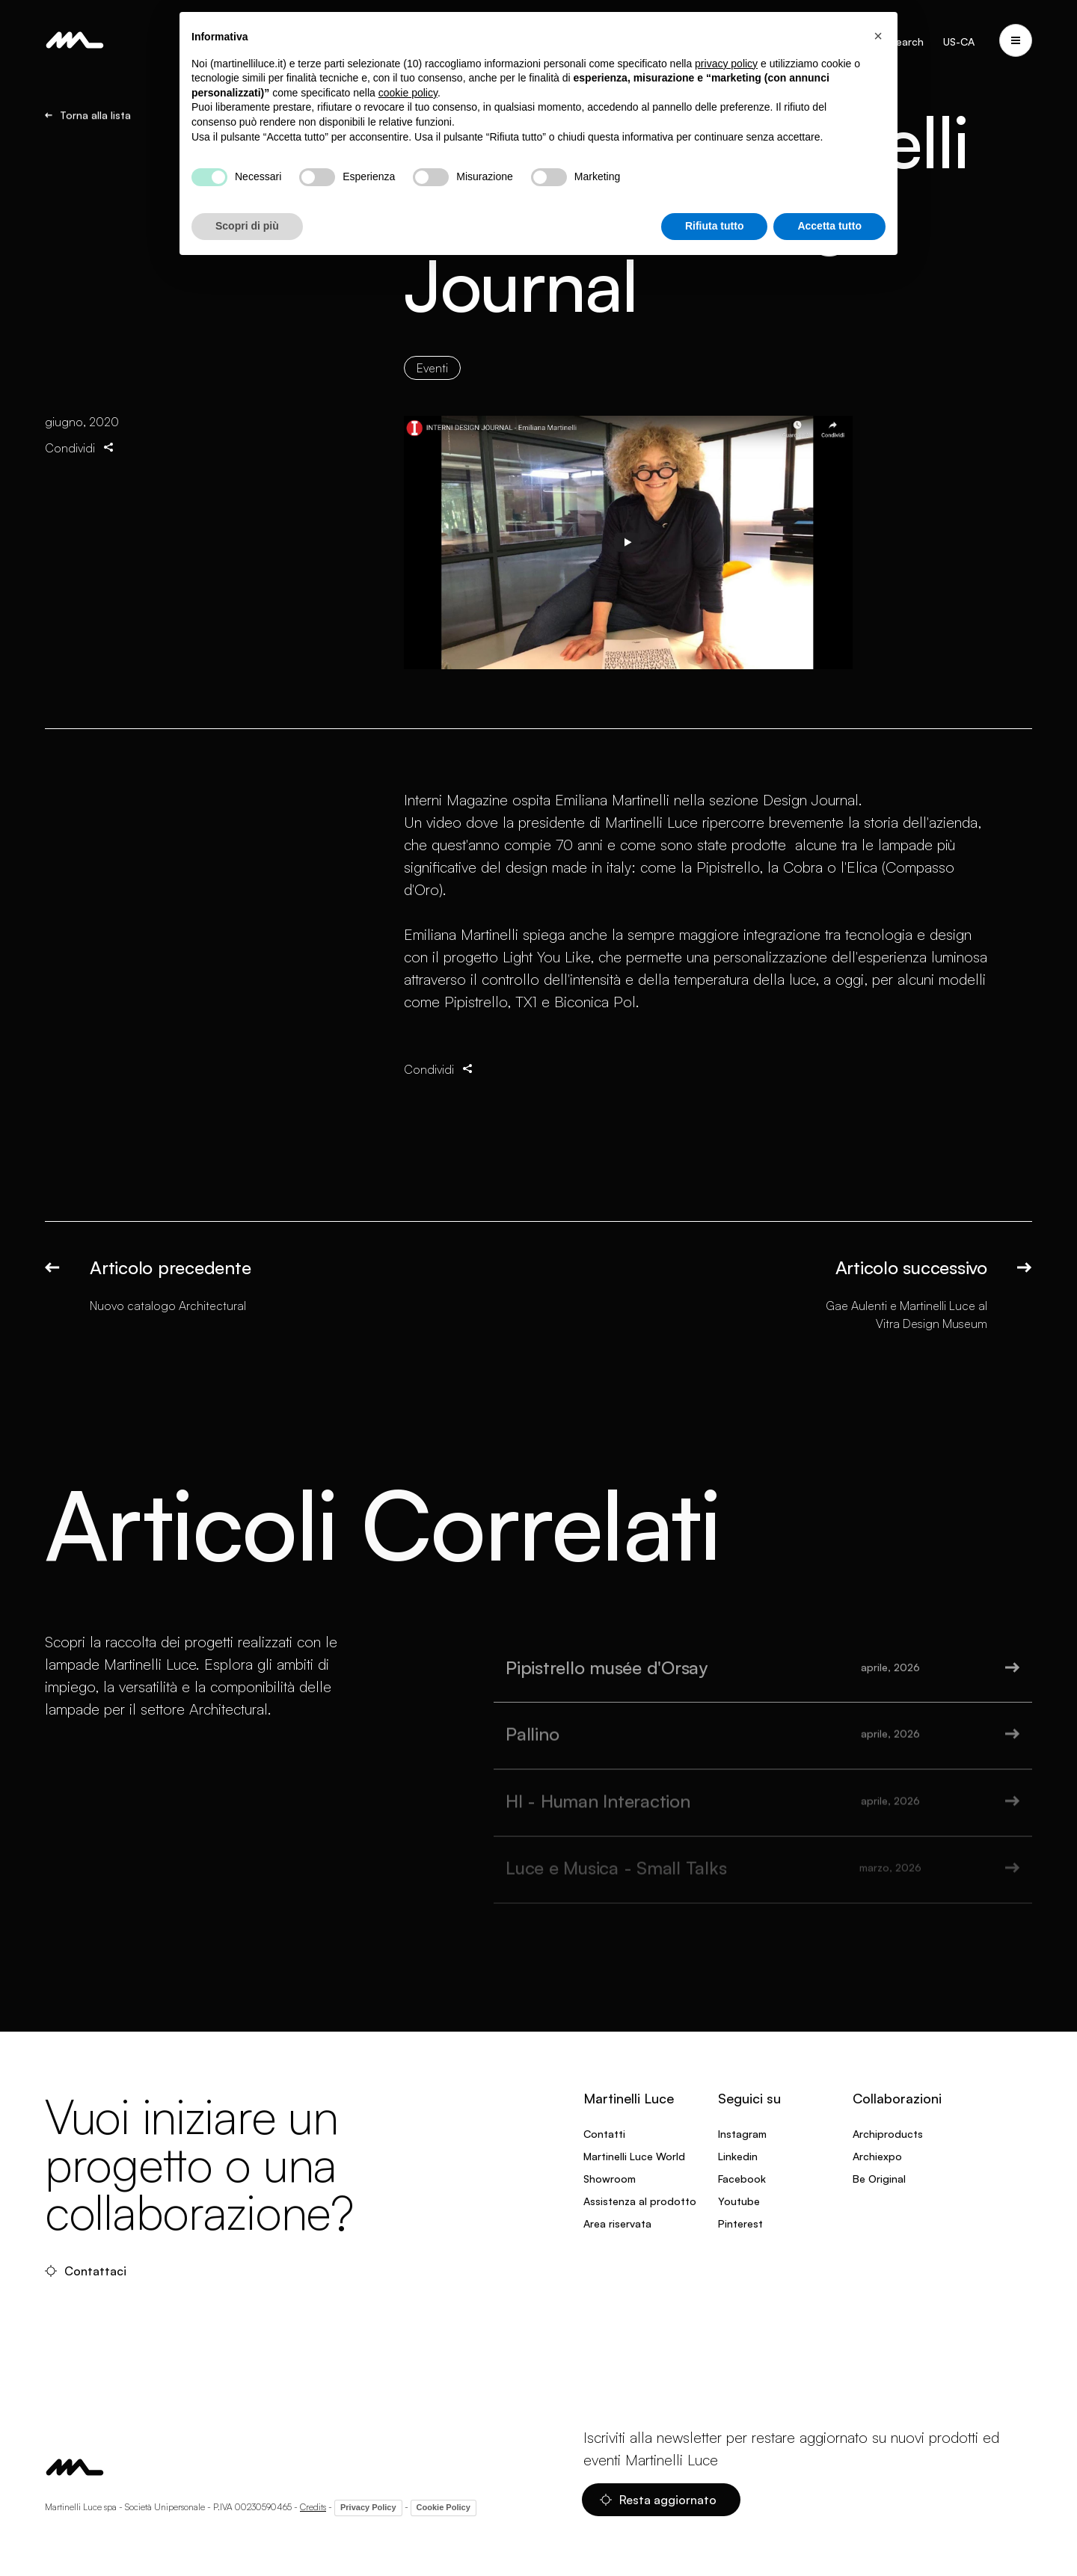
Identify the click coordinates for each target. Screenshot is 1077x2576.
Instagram (742, 2133)
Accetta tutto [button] (829, 226)
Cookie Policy (443, 2507)
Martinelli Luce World (634, 2156)
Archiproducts (888, 2133)
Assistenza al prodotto (639, 2201)
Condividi (80, 447)
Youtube (739, 2201)
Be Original (879, 2178)
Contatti (604, 2133)
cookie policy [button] (408, 93)
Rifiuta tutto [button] (714, 226)
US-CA (959, 41)
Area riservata (617, 2223)
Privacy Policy (368, 2507)
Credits (313, 2506)
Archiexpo (877, 2156)
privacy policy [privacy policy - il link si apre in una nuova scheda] (726, 64)
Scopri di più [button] (247, 226)
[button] (878, 36)
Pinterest (740, 2223)
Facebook (742, 2178)
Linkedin (738, 2156)
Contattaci (85, 2270)
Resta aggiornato (658, 2499)
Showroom (609, 2178)
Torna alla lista (88, 115)
